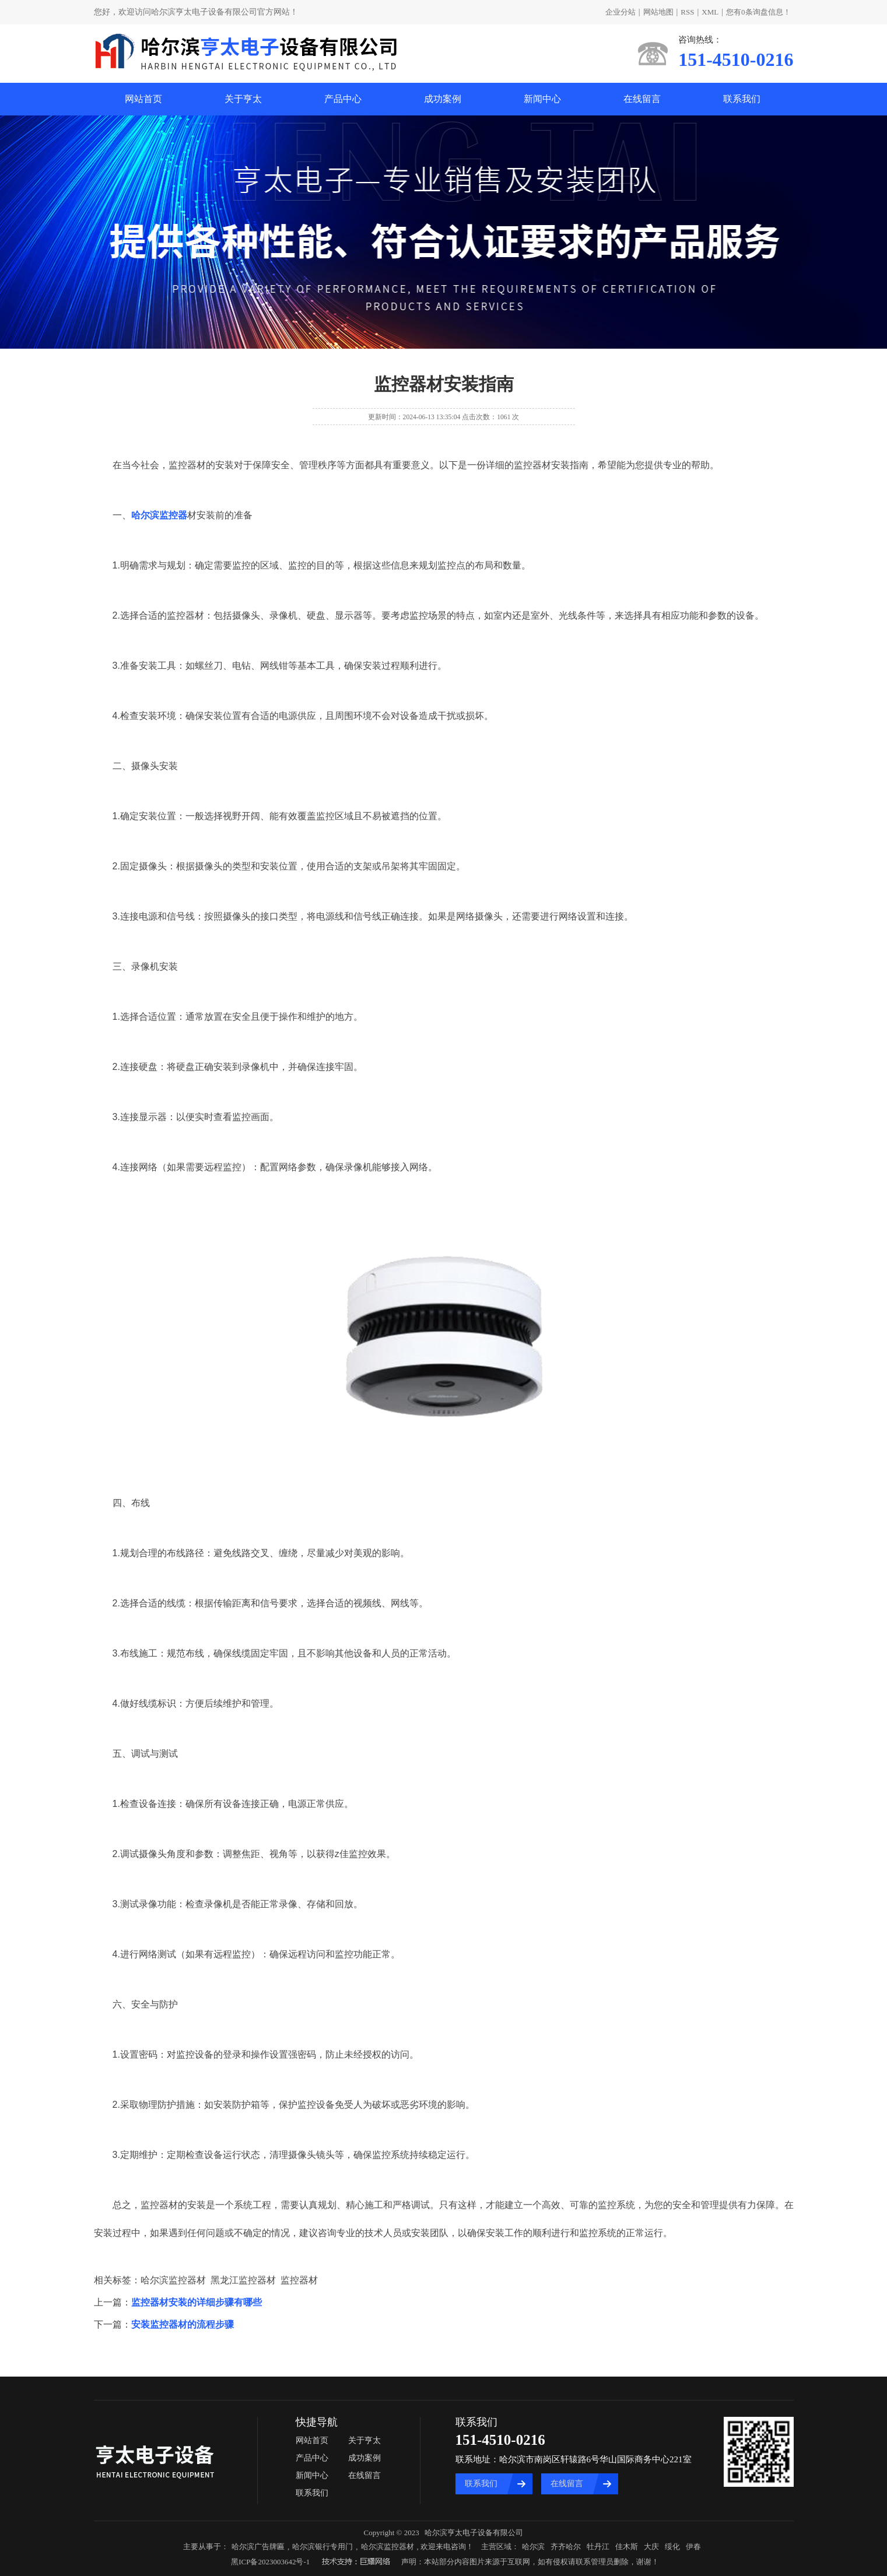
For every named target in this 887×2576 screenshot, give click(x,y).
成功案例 (442, 99)
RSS (687, 12)
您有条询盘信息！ (758, 12)
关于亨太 (243, 99)
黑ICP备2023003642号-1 (270, 2561)
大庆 (651, 2546)
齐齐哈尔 (566, 2546)
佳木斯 (626, 2546)
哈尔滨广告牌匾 (258, 2546)
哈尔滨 (533, 2546)
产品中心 (343, 99)
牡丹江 (598, 2546)
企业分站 (620, 12)
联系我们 (741, 99)
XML (710, 12)
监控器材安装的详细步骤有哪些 (196, 2302)
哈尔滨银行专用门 (322, 2546)
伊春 (693, 2546)
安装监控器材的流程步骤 (182, 2324)
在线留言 (642, 99)
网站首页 (143, 99)
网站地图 (658, 12)
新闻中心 (542, 99)
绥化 (672, 2546)
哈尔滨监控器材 (387, 2546)
